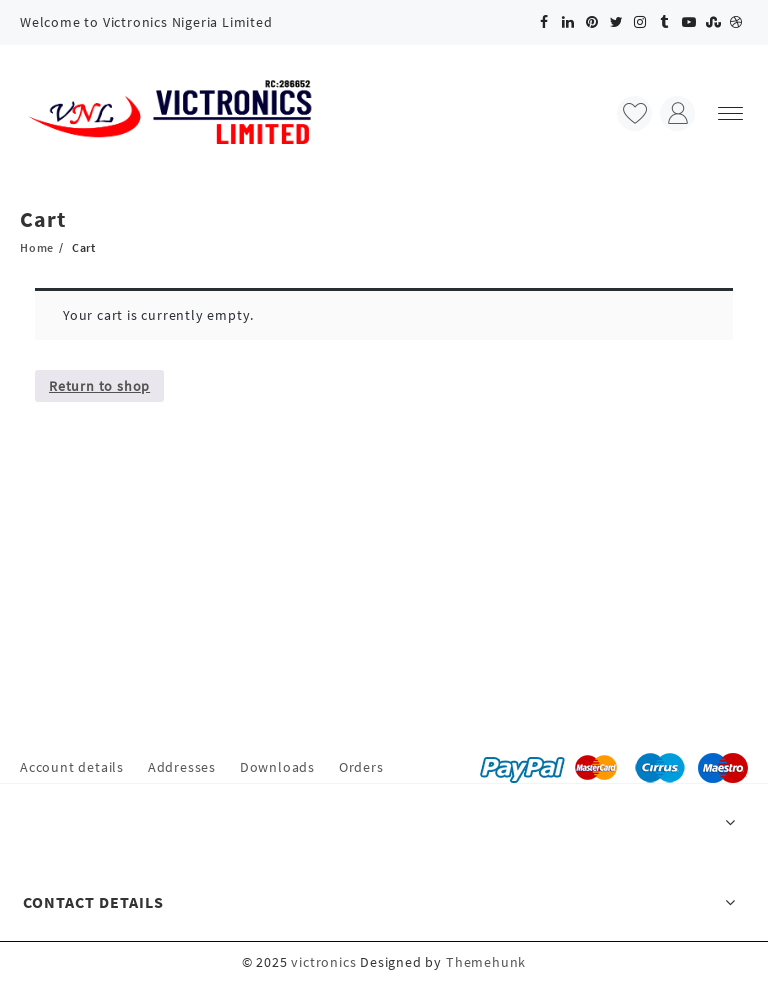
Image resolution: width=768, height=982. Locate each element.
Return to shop (99, 386)
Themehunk (486, 962)
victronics (323, 962)
